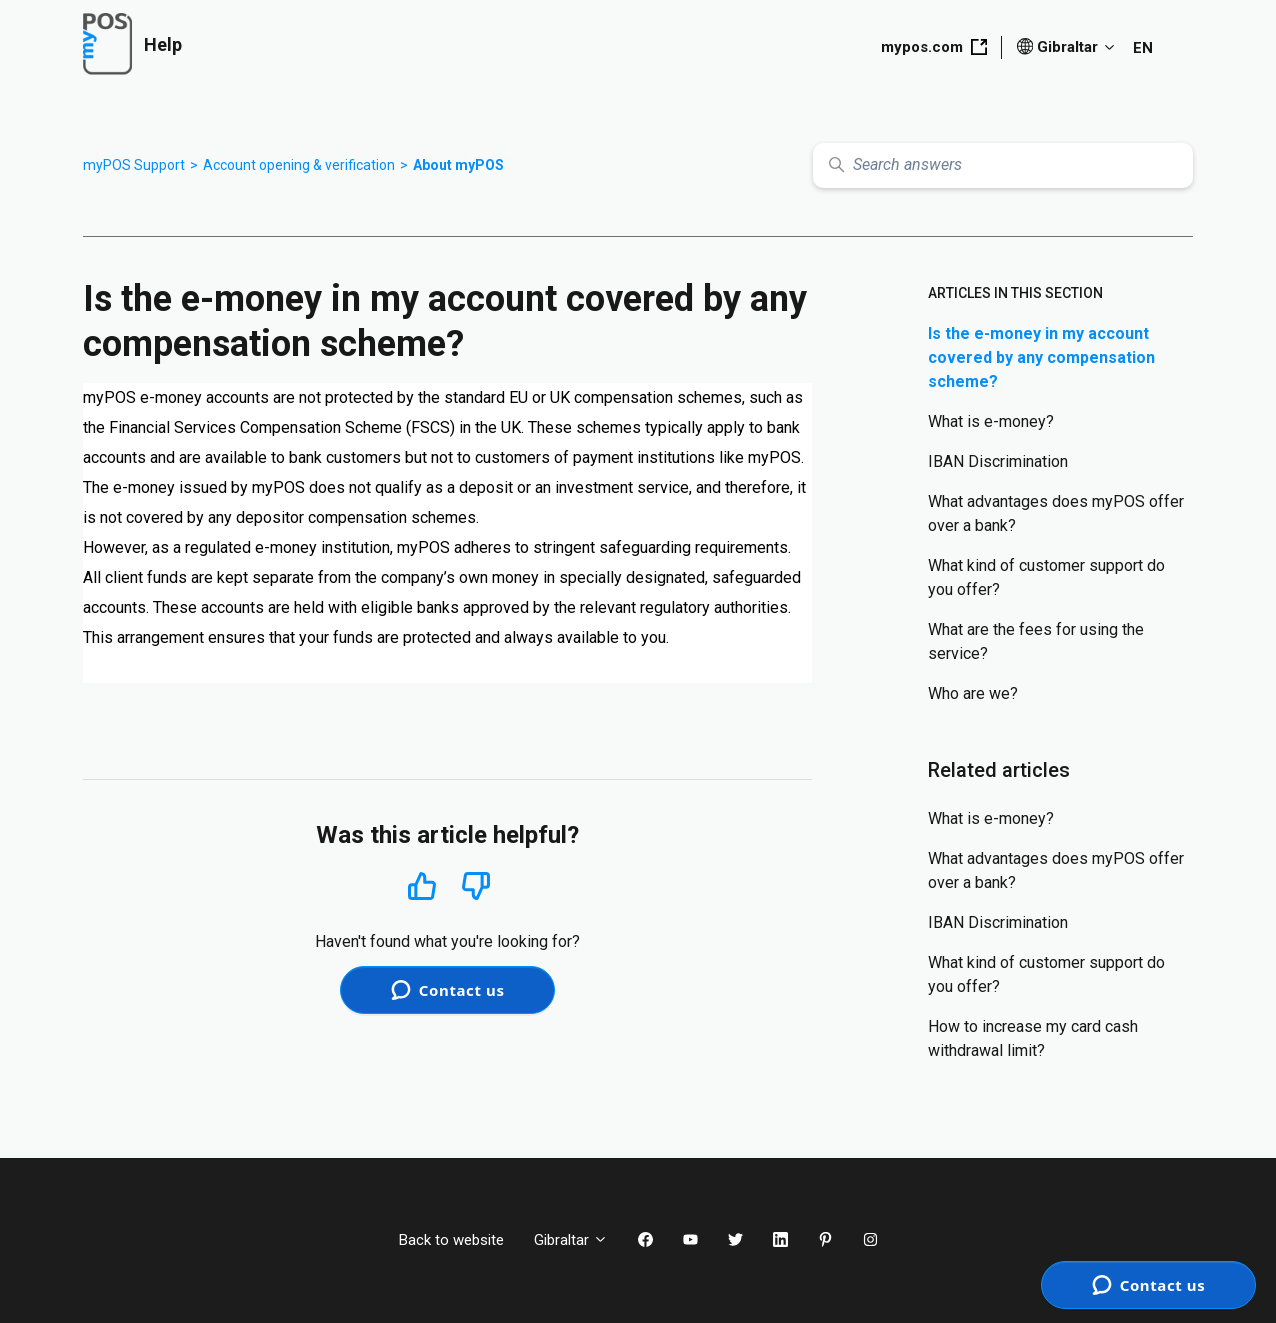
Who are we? (973, 693)
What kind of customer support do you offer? (1046, 577)
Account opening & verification (299, 165)
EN (1143, 48)
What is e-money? (991, 421)
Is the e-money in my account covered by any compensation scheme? (1041, 357)
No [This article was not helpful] (476, 886)
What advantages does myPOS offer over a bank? (1056, 513)
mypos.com (934, 47)
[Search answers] (1003, 165)
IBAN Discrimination (998, 461)
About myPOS (458, 165)
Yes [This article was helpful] (422, 885)
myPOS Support (134, 165)
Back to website (451, 1240)
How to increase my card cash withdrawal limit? (1033, 1038)
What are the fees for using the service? (1036, 641)
